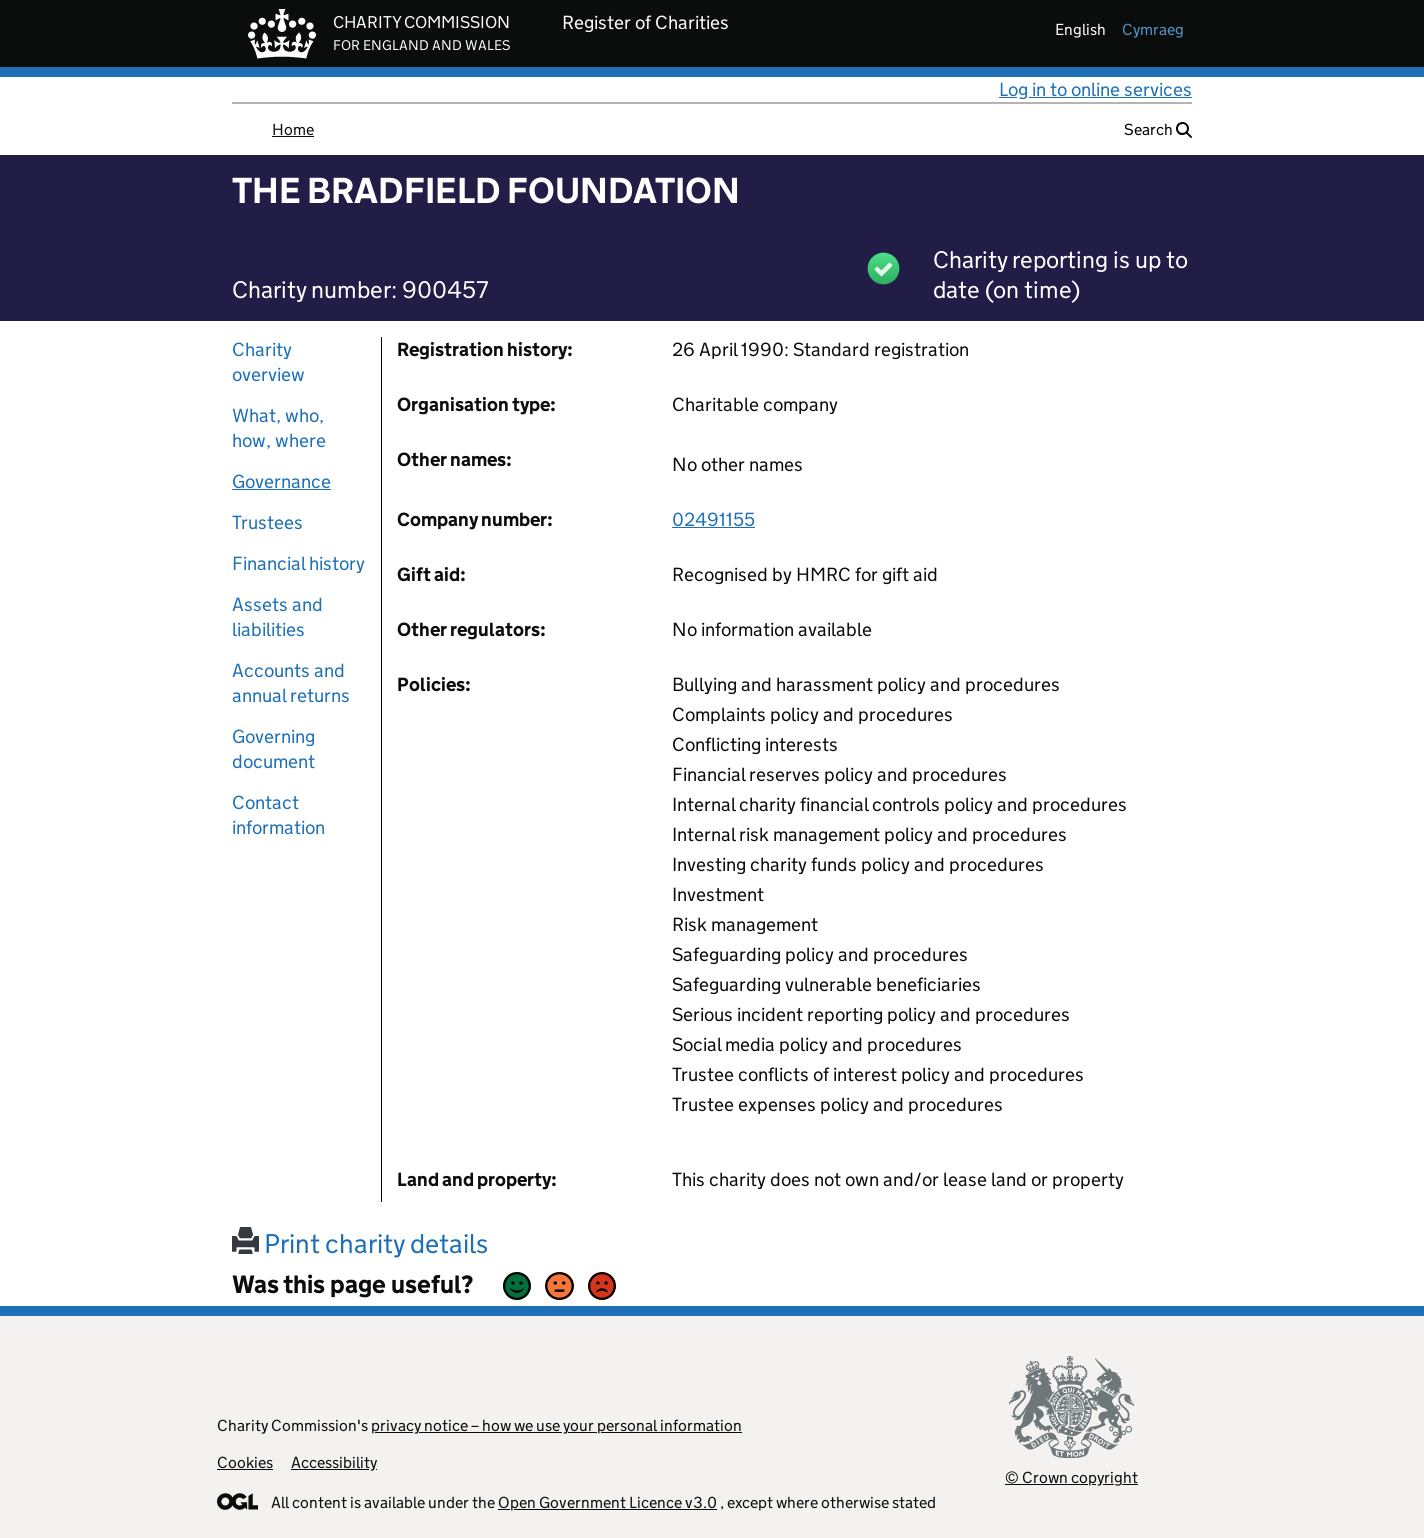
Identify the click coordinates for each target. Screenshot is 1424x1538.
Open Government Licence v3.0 (607, 1502)
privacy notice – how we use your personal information (556, 1425)
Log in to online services (1095, 89)
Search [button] (1158, 129)
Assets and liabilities (277, 617)
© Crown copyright (1071, 1477)
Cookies (245, 1462)
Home (293, 129)
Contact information (278, 815)
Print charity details (360, 1243)
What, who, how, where (279, 428)
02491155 (713, 519)
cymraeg (1153, 29)
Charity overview (268, 362)
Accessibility (334, 1462)
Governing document (273, 749)
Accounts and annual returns (291, 683)
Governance (281, 481)
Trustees (267, 522)
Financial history (298, 563)
